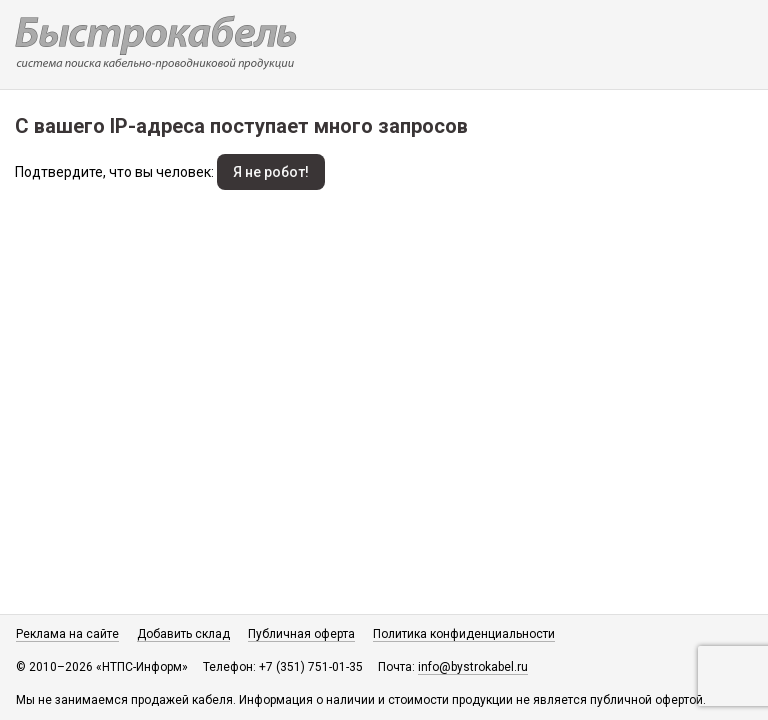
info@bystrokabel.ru (473, 667)
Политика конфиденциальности (464, 634)
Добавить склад (183, 634)
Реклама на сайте (67, 634)
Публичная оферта (301, 634)
